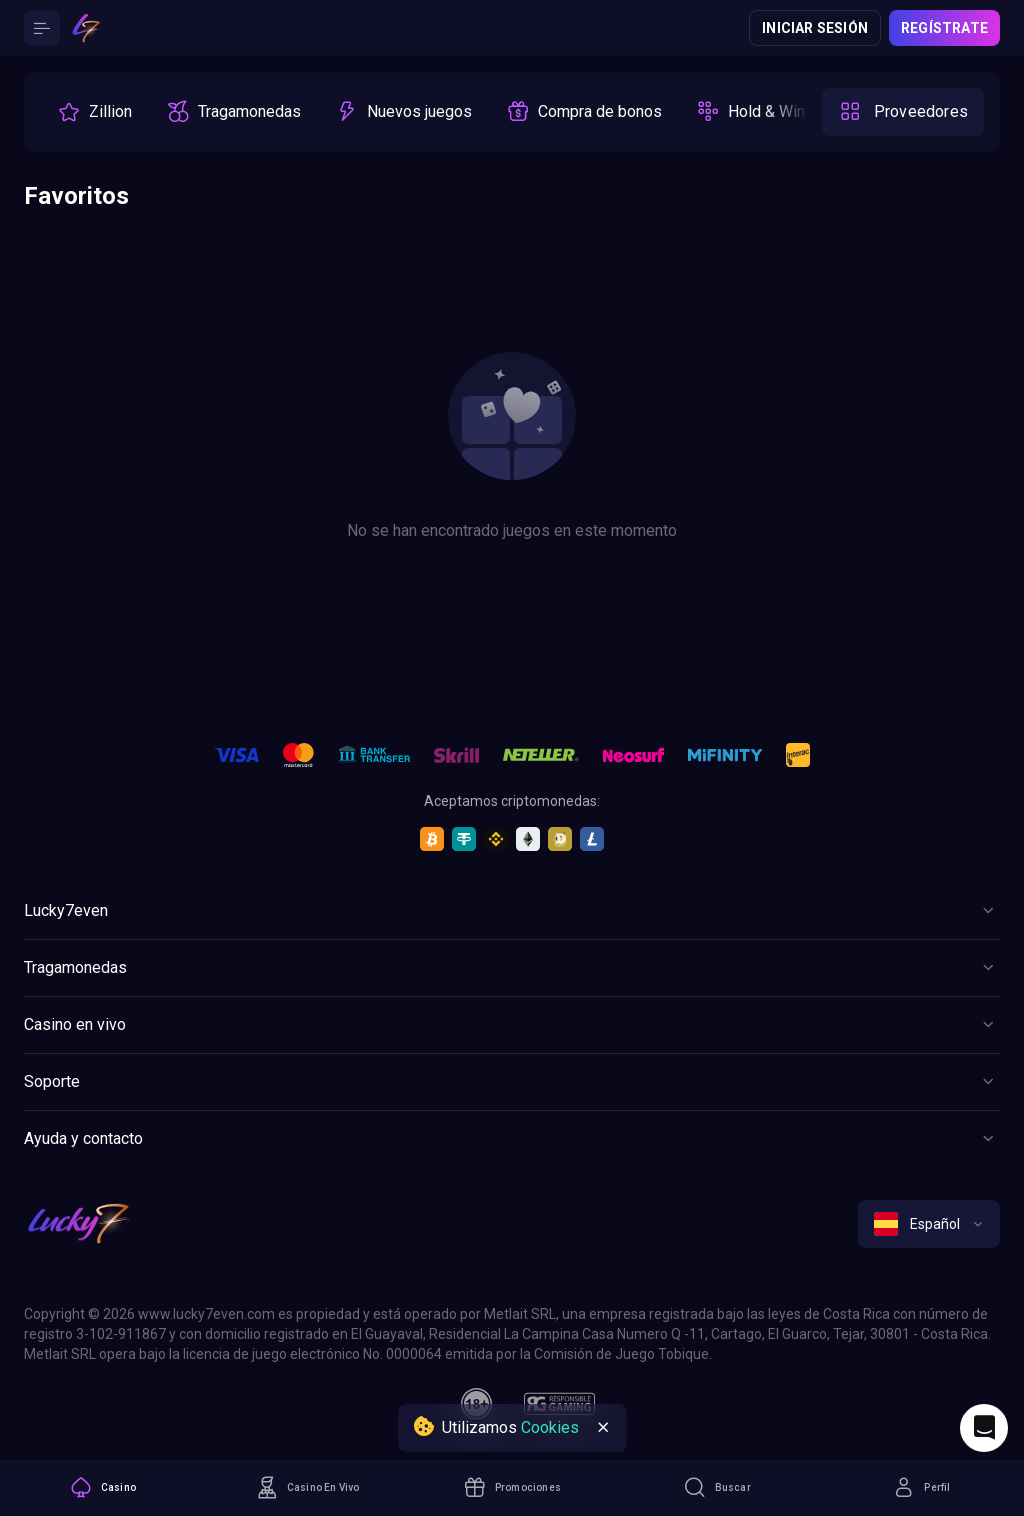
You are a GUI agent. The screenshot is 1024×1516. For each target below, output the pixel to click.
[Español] (929, 1224)
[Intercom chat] (984, 1428)
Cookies (550, 1427)
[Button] (42, 28)
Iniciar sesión (815, 28)
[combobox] (929, 1224)
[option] (94, 112)
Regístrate (944, 28)
